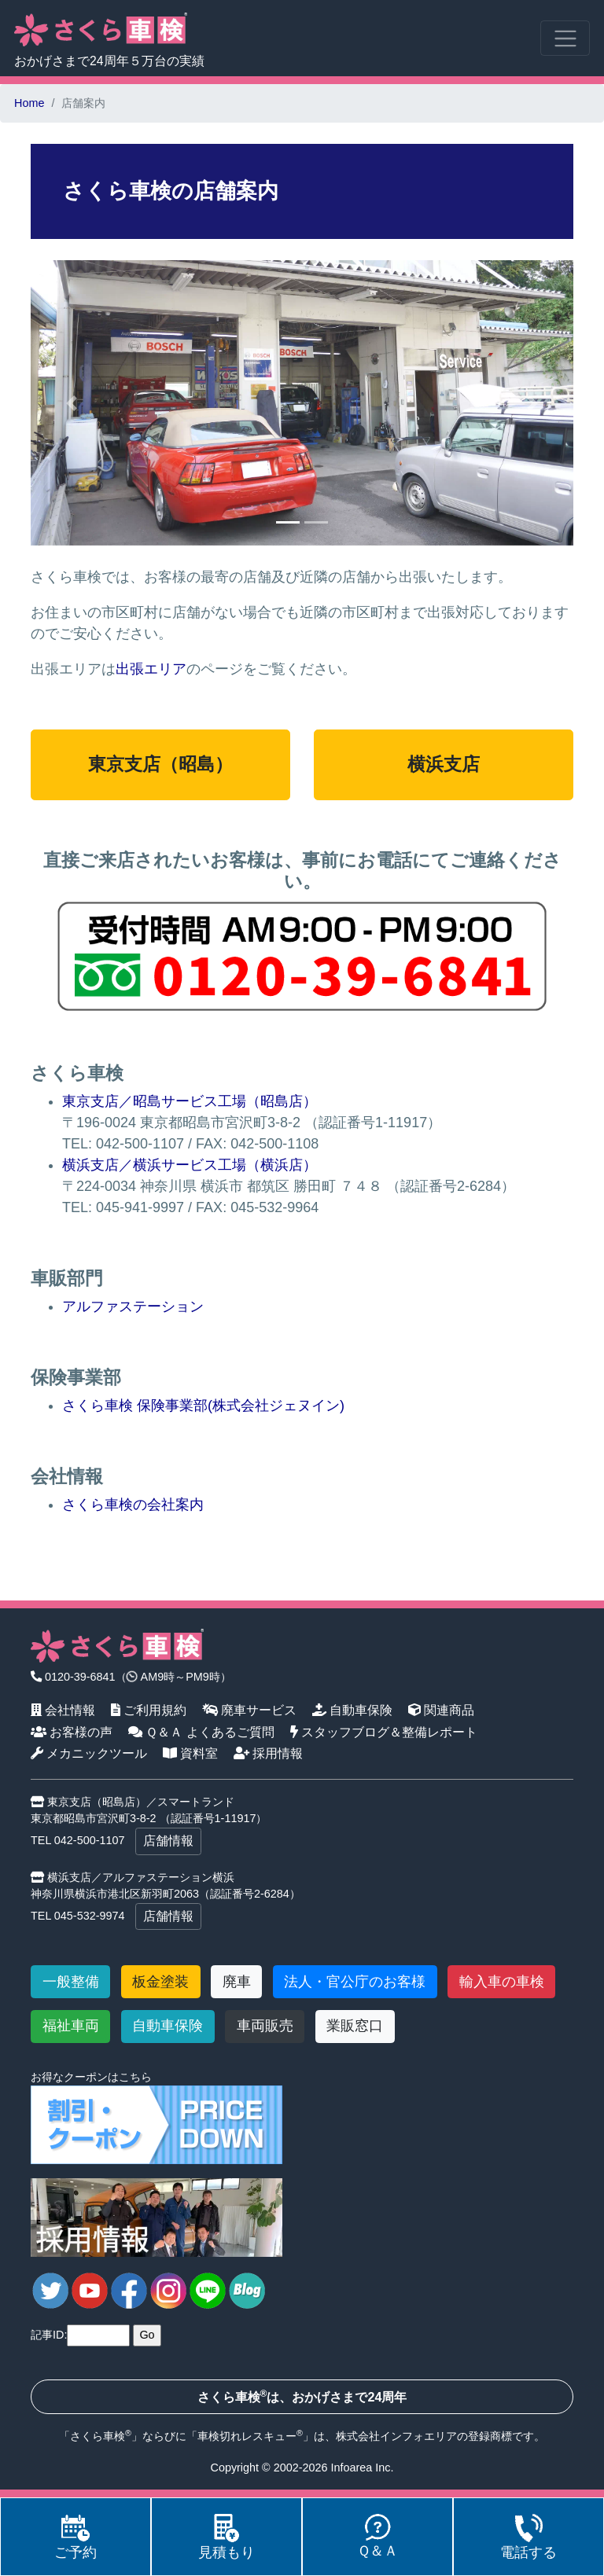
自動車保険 (352, 1710)
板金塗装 (160, 1982)
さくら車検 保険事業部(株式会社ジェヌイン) (203, 1405)
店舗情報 (168, 1840)
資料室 (191, 1753)
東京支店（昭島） (160, 764)
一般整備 (70, 1982)
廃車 (237, 1982)
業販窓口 (354, 2026)
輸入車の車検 (501, 1982)
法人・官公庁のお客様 (354, 1982)
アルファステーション (133, 1306)
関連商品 (441, 1710)
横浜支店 (443, 764)
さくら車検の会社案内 (133, 1504)
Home (29, 103)
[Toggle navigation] (565, 38)
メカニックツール (89, 1753)
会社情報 (63, 1710)
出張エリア (151, 669)
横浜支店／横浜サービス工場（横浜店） (189, 1165)
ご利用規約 (149, 1710)
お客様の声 (72, 1732)
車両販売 (265, 2026)
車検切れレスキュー (246, 2436)
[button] (71, 403)
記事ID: (49, 2334)
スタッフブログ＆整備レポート (384, 1732)
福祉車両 (70, 2026)
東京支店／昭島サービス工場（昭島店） (189, 1101)
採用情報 (269, 1753)
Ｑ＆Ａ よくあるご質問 (201, 1732)
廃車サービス (249, 1710)
